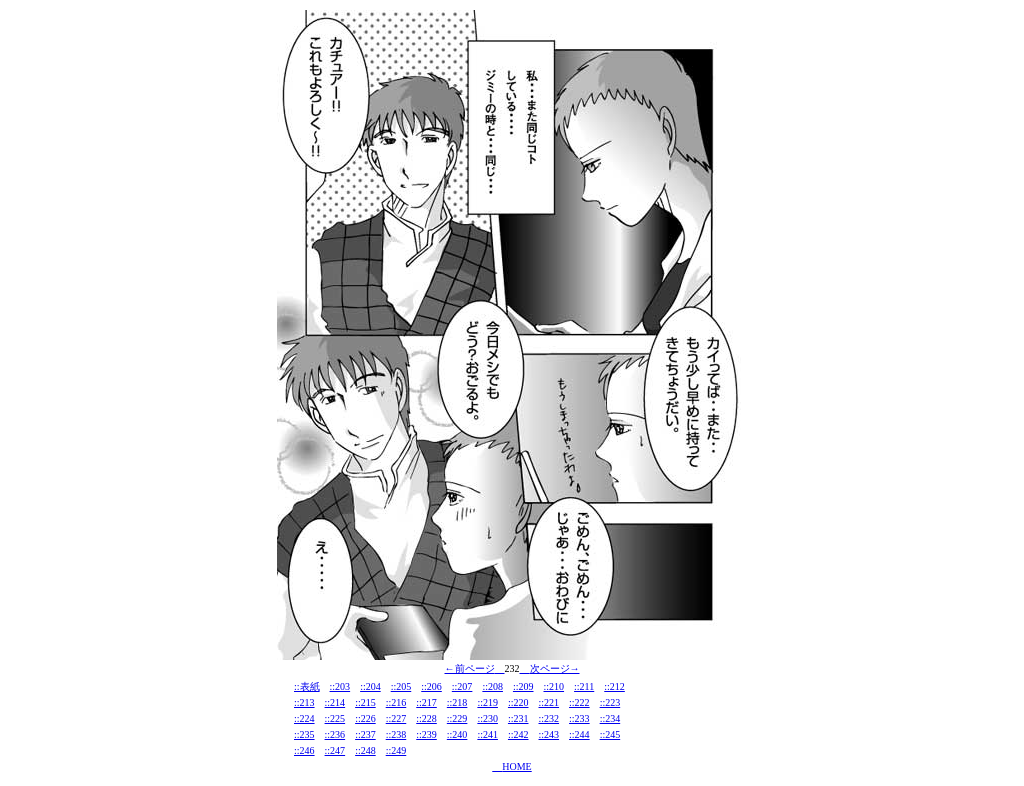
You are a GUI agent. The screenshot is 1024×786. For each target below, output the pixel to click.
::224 (304, 718)
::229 (457, 718)
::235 (304, 734)
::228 (426, 718)
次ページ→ (555, 668)
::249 (396, 750)
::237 (365, 734)
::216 (396, 702)
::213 (304, 702)
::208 (492, 686)
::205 (401, 686)
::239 (426, 734)
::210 (554, 686)
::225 (335, 718)
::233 (579, 718)
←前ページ (470, 668)
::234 (610, 718)
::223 (610, 702)
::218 (457, 702)
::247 (335, 750)
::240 (457, 734)
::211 (584, 686)
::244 (579, 734)
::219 (487, 702)
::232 (549, 718)
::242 (518, 734)
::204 (370, 686)
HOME (516, 766)
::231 (518, 718)
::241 (487, 734)
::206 (431, 686)
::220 (518, 702)
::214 (335, 702)
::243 (549, 734)
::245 (610, 734)
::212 (614, 686)
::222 (579, 702)
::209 (523, 686)
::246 (304, 750)
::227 (396, 718)
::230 (487, 718)
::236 (335, 734)
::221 (549, 702)
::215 (365, 702)
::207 (462, 686)
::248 (365, 750)
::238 (396, 734)
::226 (365, 718)
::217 (426, 702)
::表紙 (307, 686)
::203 (340, 686)
